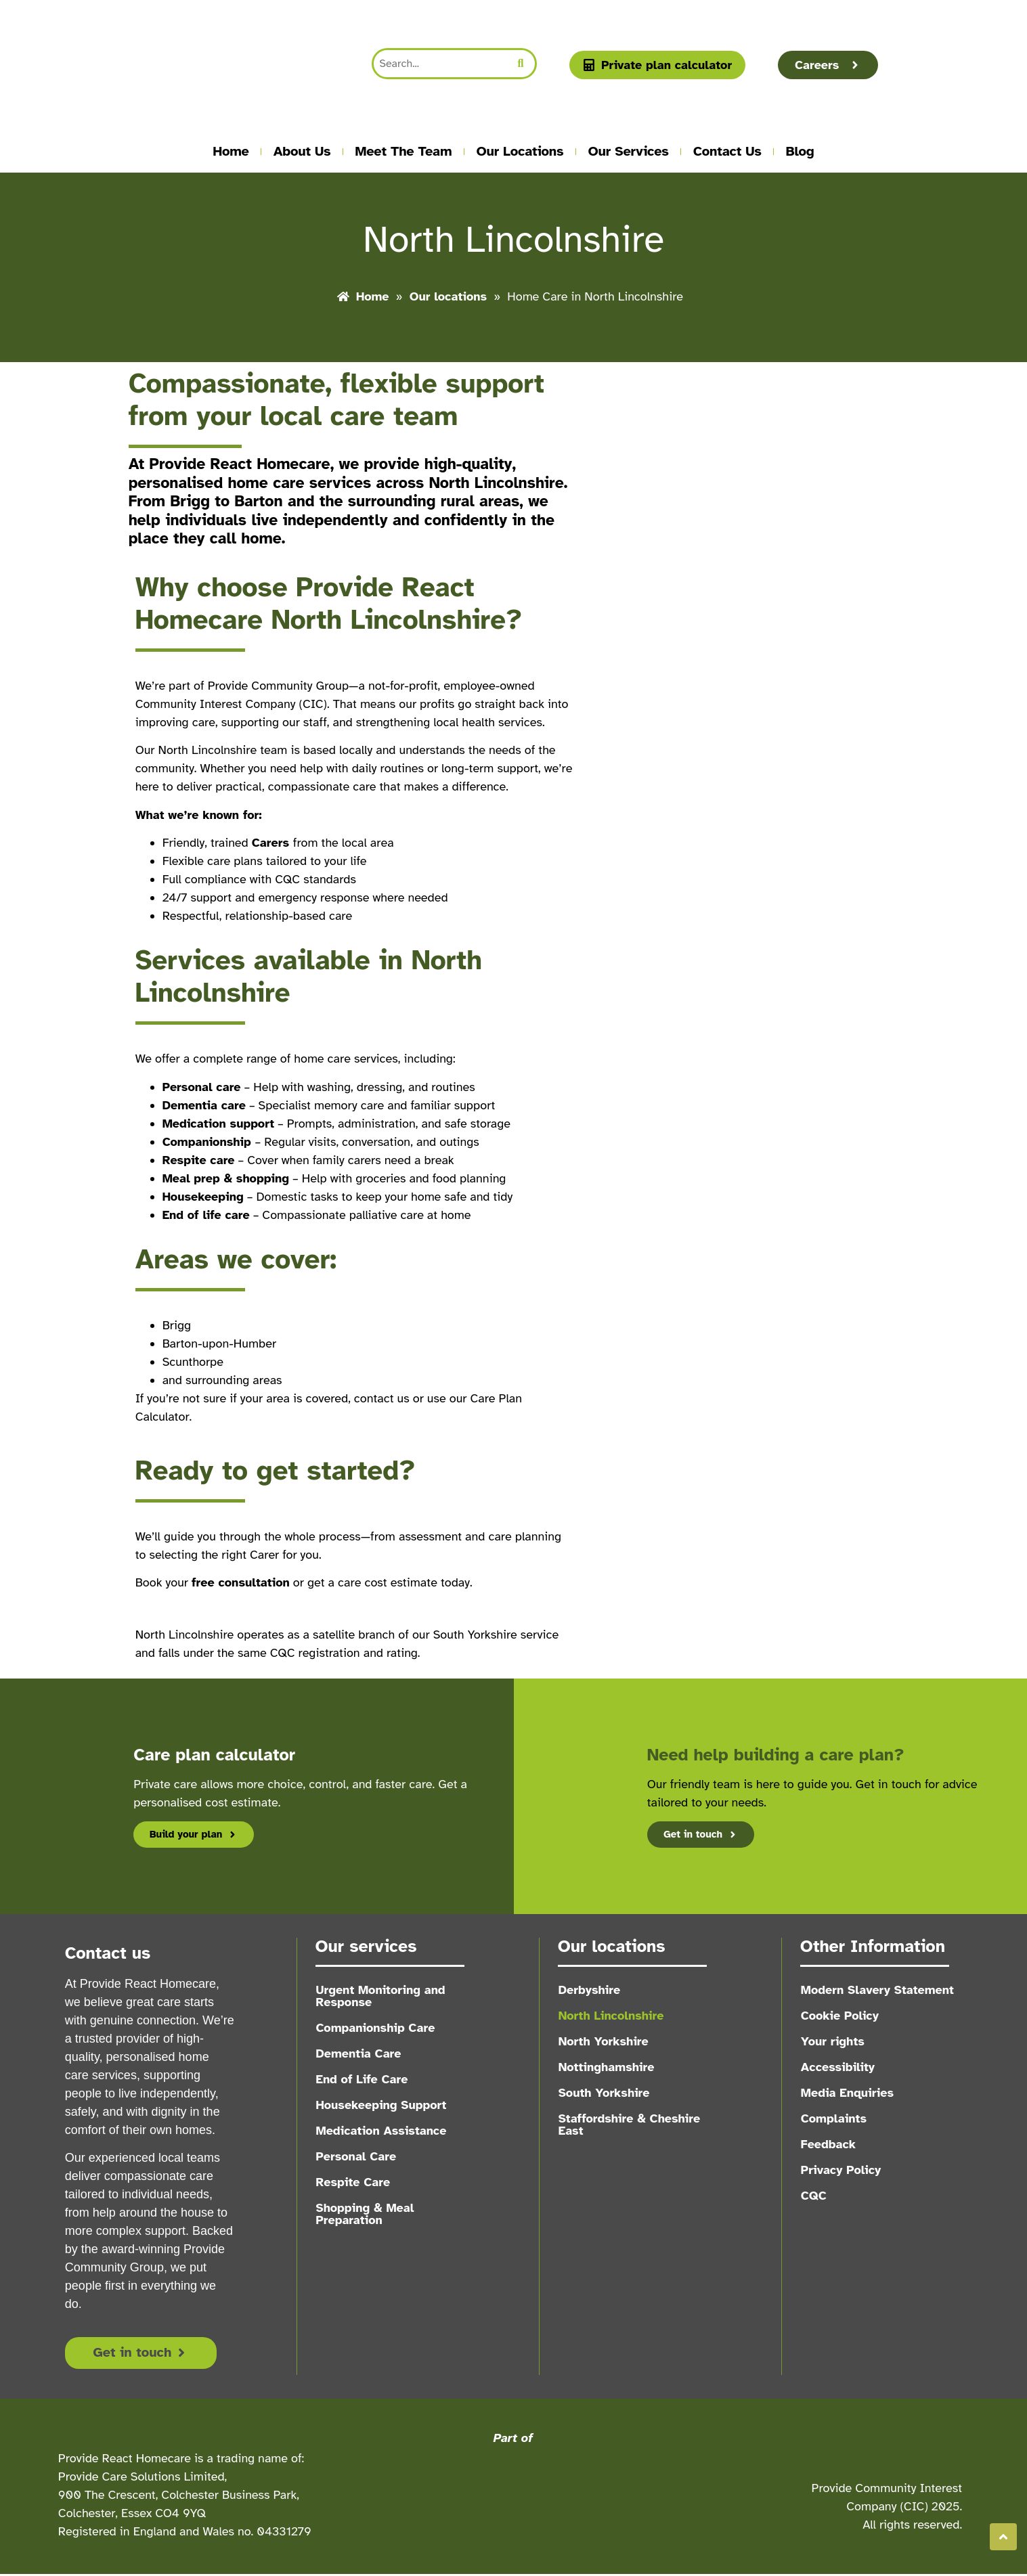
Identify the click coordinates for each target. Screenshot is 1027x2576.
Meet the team (403, 151)
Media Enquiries (848, 2092)
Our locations (519, 151)
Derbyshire (589, 1989)
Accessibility (838, 2067)
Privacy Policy (842, 2169)
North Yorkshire (604, 2041)
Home (231, 151)
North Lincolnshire (611, 2015)
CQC (814, 2195)
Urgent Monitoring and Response (380, 1995)
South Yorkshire (604, 2092)
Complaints (834, 2118)
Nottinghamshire (607, 2067)
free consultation (241, 1582)
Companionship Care (375, 2027)
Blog (800, 151)
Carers (272, 842)
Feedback (829, 2144)
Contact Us (727, 151)
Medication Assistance (381, 2130)
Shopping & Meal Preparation (365, 2213)
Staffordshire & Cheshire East (629, 2124)
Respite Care (353, 2182)
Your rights (833, 2041)
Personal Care (356, 2156)
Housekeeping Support (381, 2104)
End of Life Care (362, 2079)
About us (302, 151)
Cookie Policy (840, 2015)
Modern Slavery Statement (878, 1989)
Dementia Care (358, 2053)
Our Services (628, 151)
